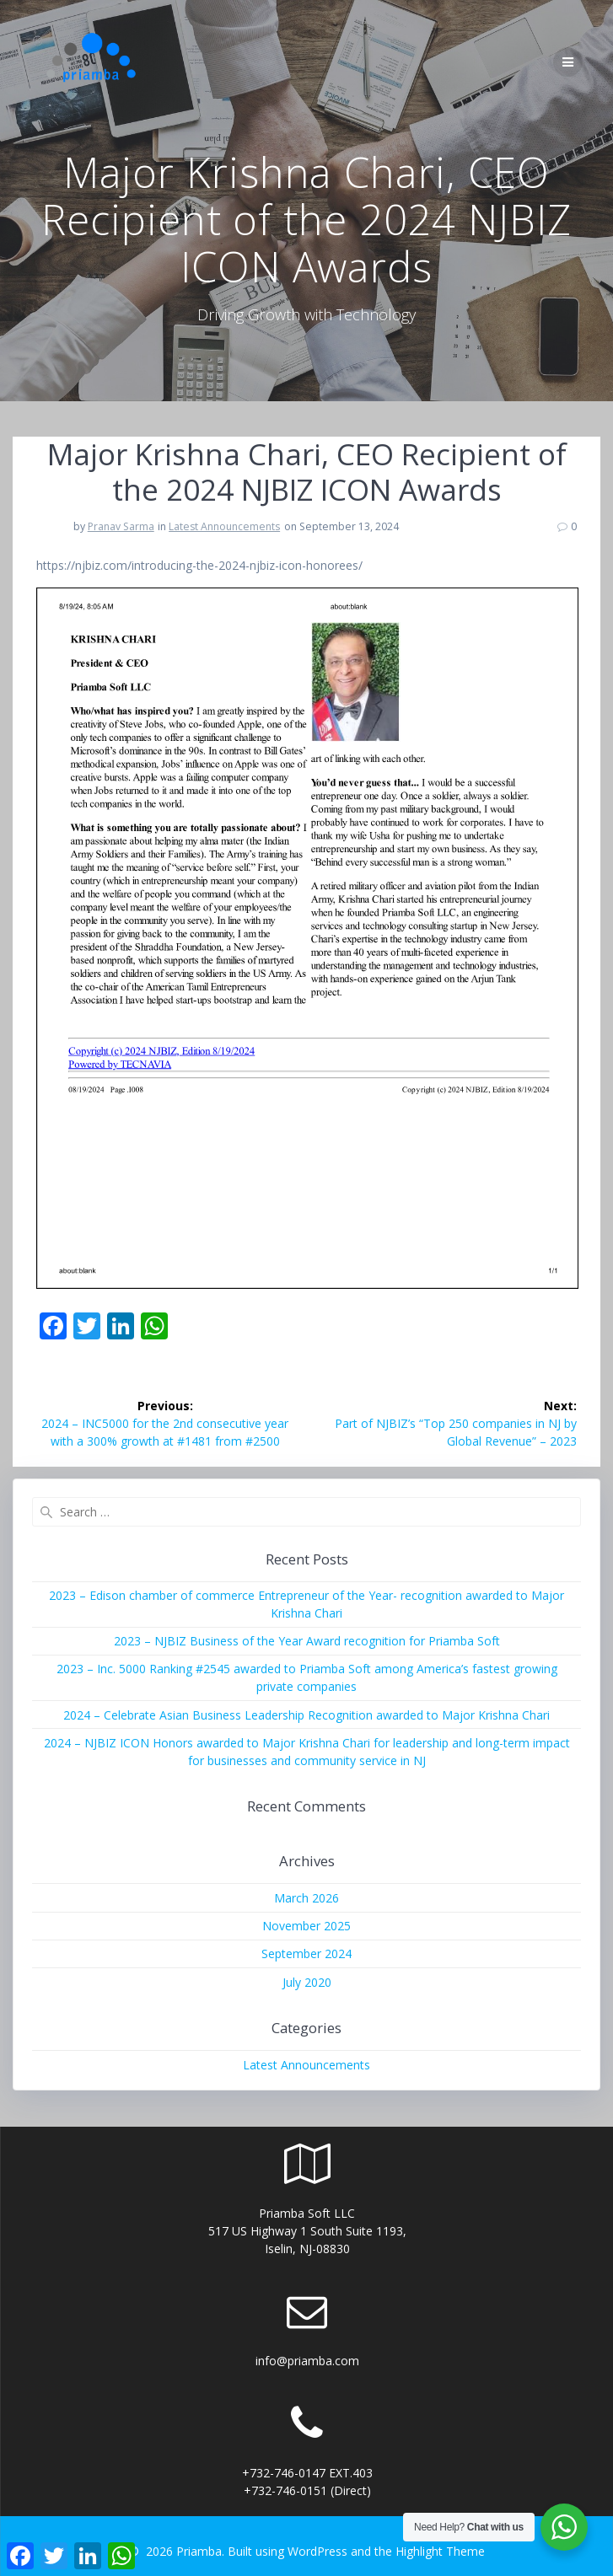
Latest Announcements (224, 526)
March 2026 (306, 1898)
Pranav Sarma (121, 526)
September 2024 (306, 1953)
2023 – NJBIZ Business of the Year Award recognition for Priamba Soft (307, 1641)
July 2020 (306, 1982)
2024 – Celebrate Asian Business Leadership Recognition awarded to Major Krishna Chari (306, 1715)
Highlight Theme (440, 2551)
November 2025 (306, 1926)
